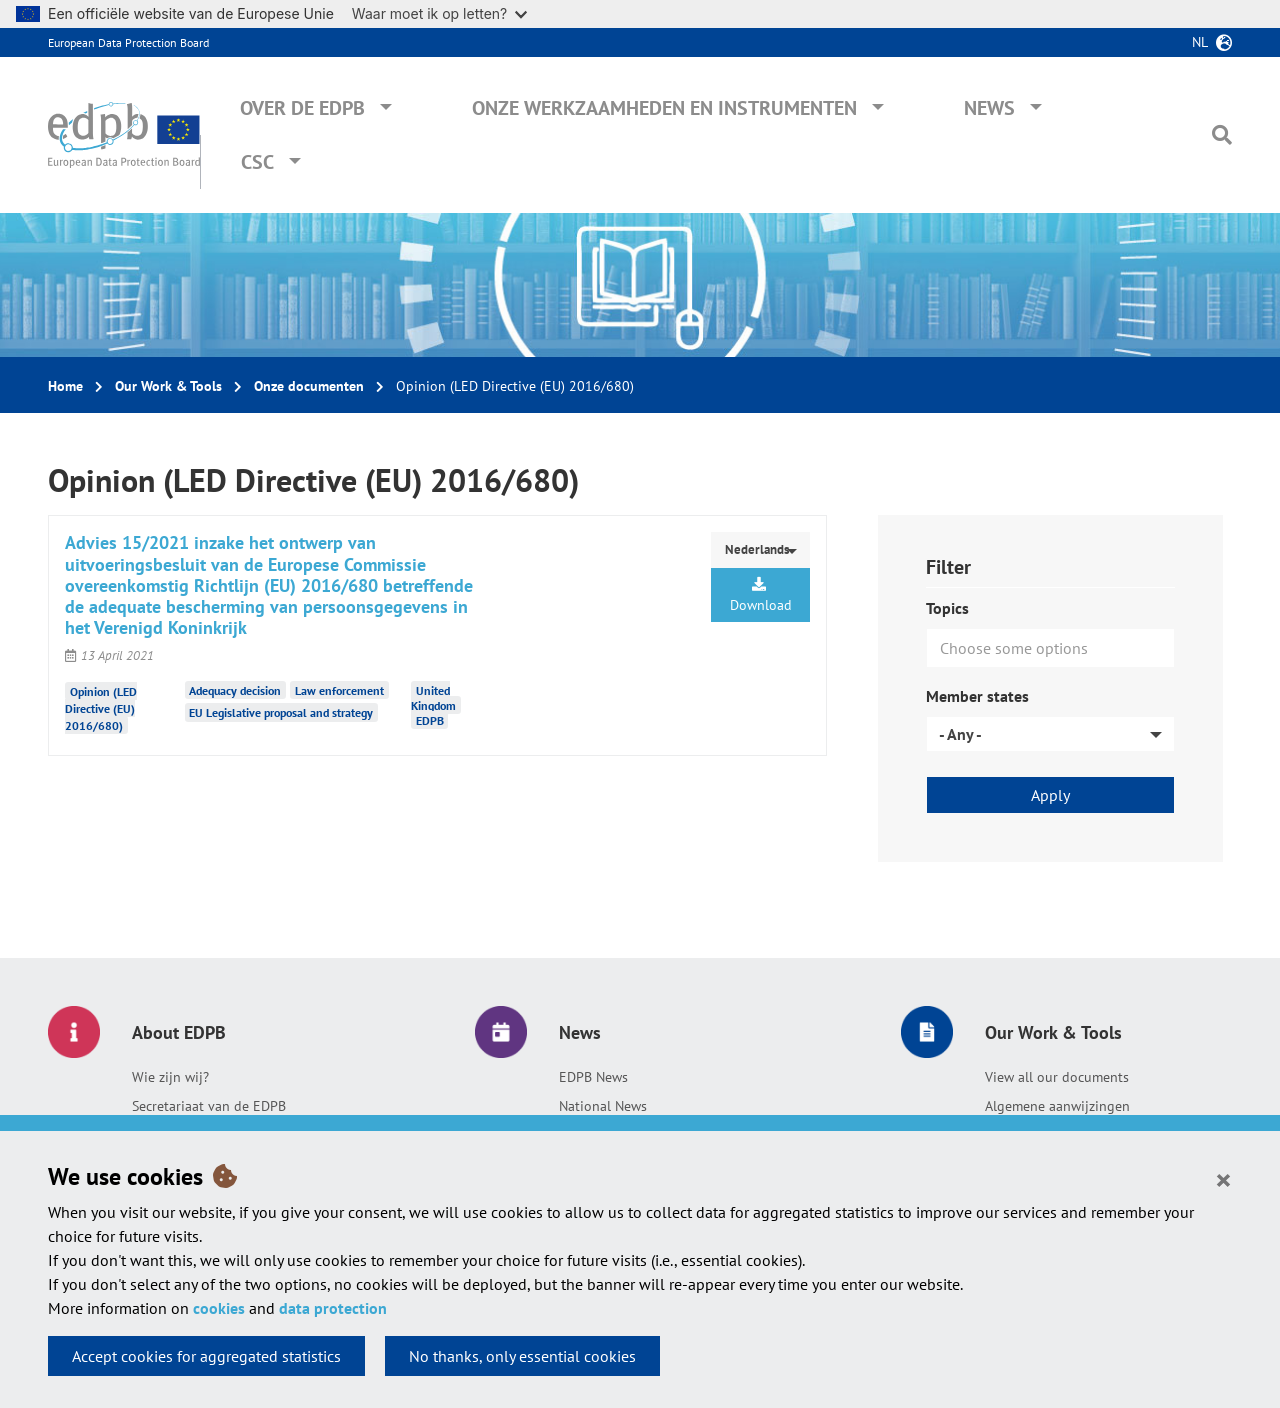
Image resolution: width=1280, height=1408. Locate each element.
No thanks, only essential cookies (522, 1356)
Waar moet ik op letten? (439, 13)
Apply (1050, 795)
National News (603, 1106)
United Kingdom (433, 698)
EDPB (430, 720)
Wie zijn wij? (170, 1077)
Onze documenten (309, 386)
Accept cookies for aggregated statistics (206, 1356)
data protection (333, 1308)
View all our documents (1057, 1077)
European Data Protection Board (128, 42)
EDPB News (593, 1077)
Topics (947, 608)
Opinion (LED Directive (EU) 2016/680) (101, 707)
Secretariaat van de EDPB (209, 1106)
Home (65, 386)
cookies (219, 1308)
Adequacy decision (235, 690)
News (989, 108)
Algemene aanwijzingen (1057, 1106)
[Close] (1223, 1179)
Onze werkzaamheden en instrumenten (664, 108)
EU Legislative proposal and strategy (281, 712)
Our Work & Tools (168, 386)
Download (761, 595)
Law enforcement (339, 690)
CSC (257, 162)
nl (1200, 42)
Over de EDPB (302, 108)
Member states (977, 696)
